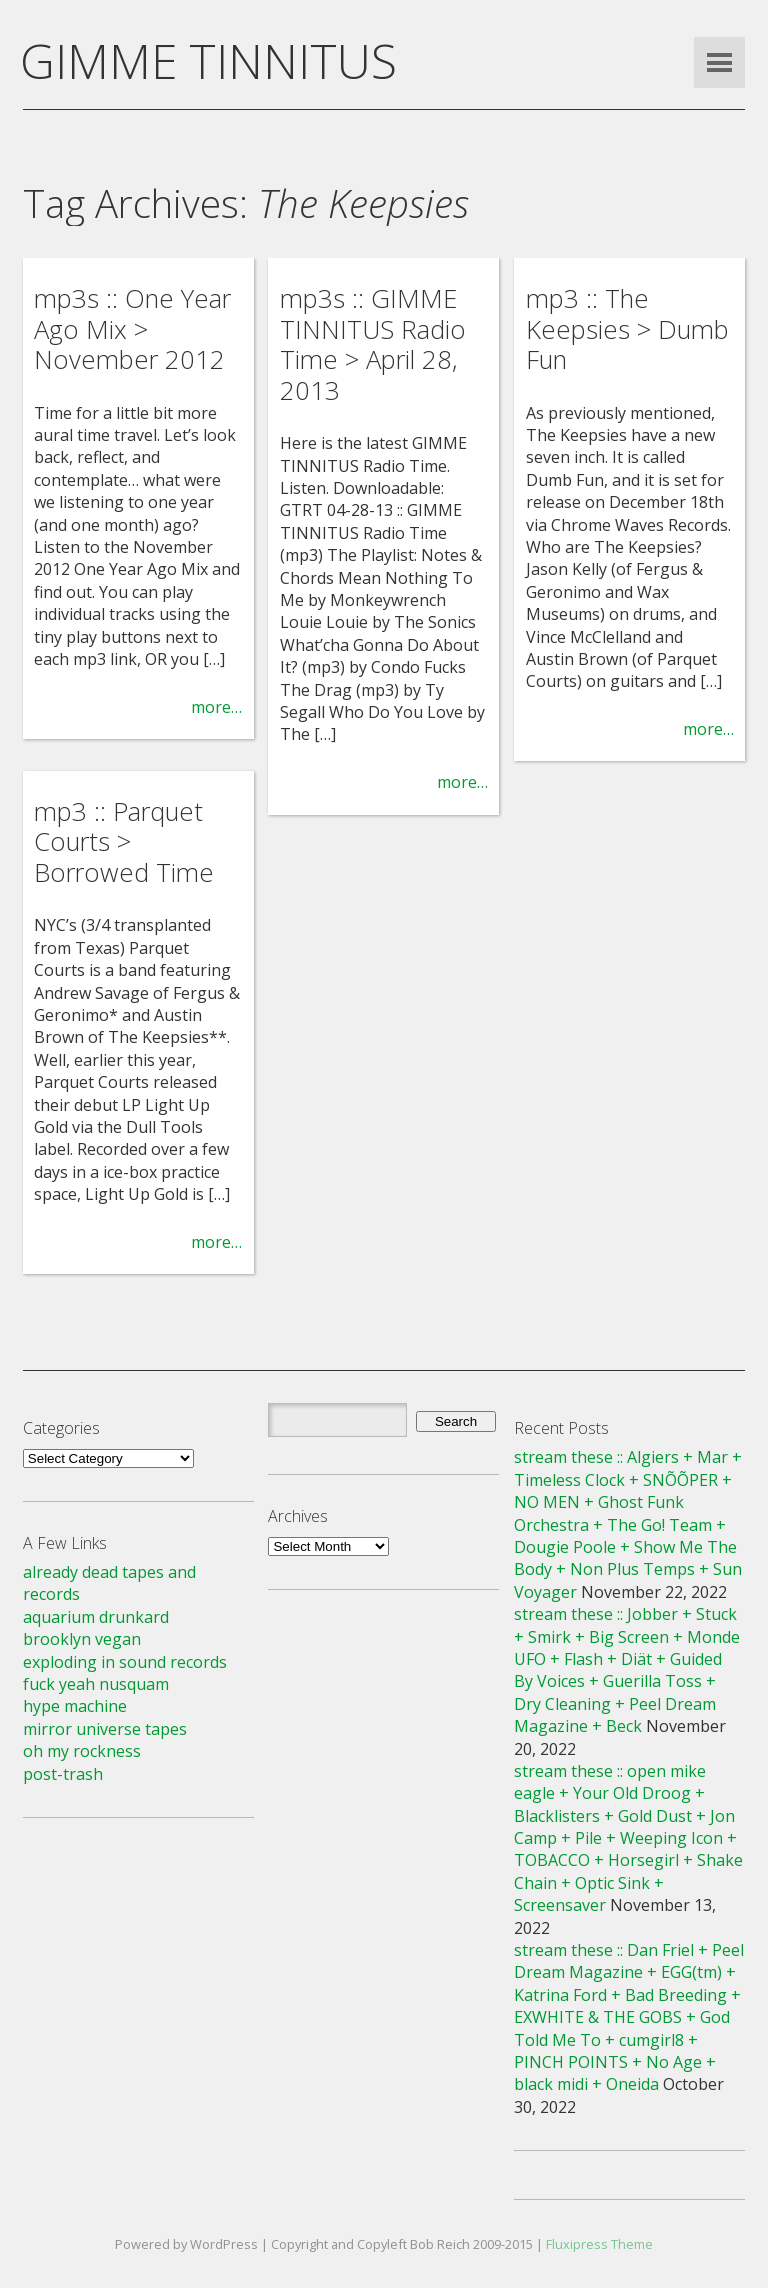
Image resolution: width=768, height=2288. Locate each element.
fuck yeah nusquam (96, 1684)
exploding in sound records (125, 1662)
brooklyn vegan (82, 1639)
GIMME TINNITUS (208, 60)
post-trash (63, 1774)
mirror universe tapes (105, 1729)
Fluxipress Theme (599, 2244)
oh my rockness (82, 1751)
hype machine (75, 1706)
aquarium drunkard (96, 1617)
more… (216, 707)
